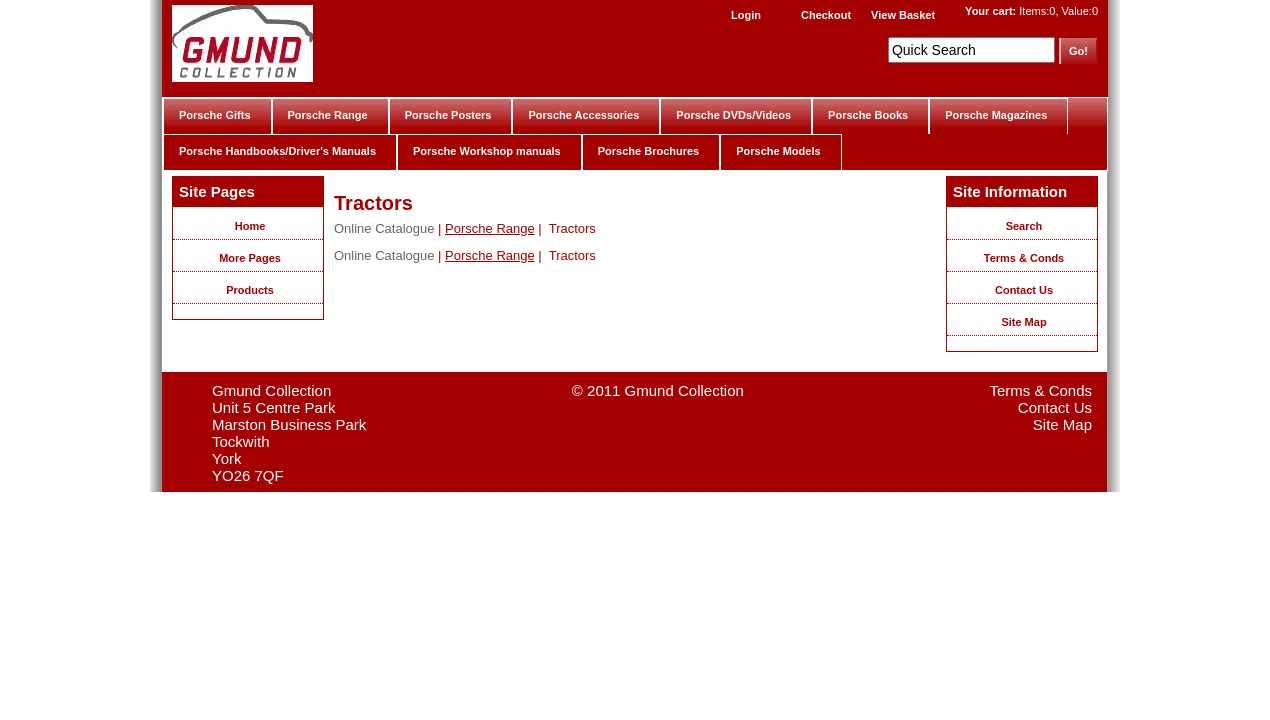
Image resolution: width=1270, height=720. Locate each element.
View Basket (903, 15)
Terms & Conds (1024, 258)
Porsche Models (778, 151)
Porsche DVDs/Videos (733, 115)
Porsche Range (328, 115)
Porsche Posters (448, 115)
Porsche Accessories (583, 115)
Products (250, 290)
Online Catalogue (384, 228)
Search (1024, 226)
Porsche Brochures (648, 151)
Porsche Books (868, 115)
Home (250, 226)
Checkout (826, 15)
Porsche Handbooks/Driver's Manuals (277, 151)
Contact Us (1024, 290)
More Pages (250, 258)
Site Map (1023, 322)
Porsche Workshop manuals (487, 151)
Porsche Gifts (215, 115)
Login (746, 15)
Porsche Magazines (996, 115)
